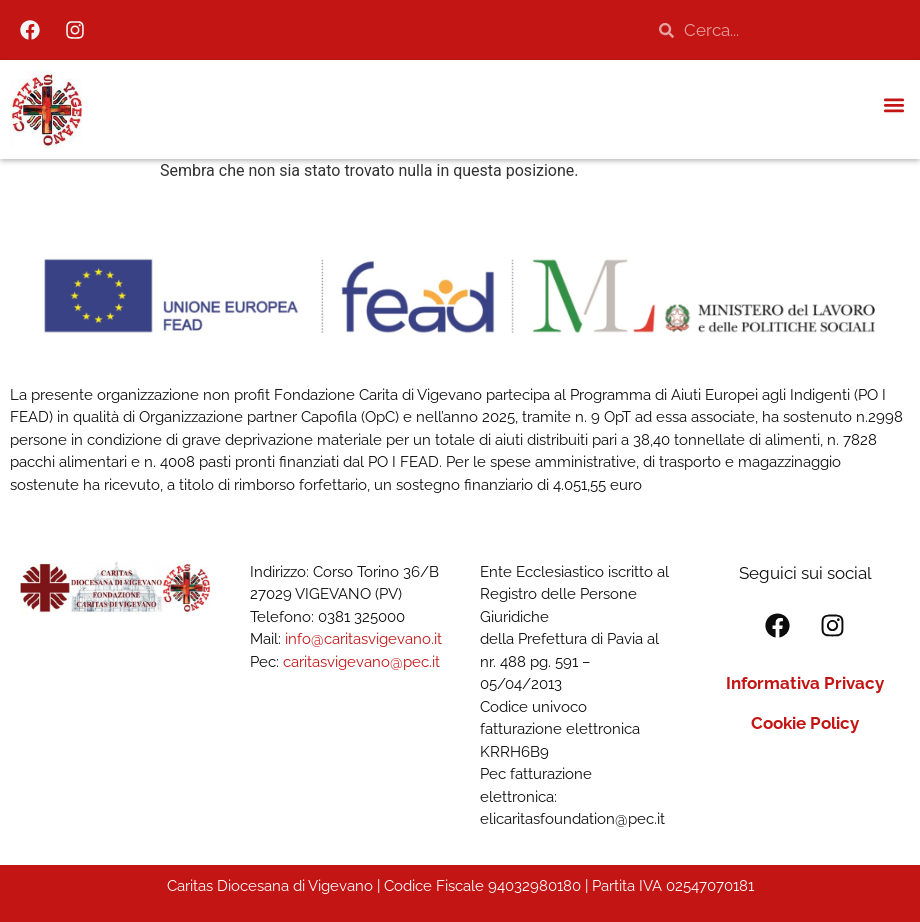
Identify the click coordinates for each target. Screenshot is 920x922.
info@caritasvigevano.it (363, 639)
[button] (893, 104)
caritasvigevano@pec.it (361, 662)
